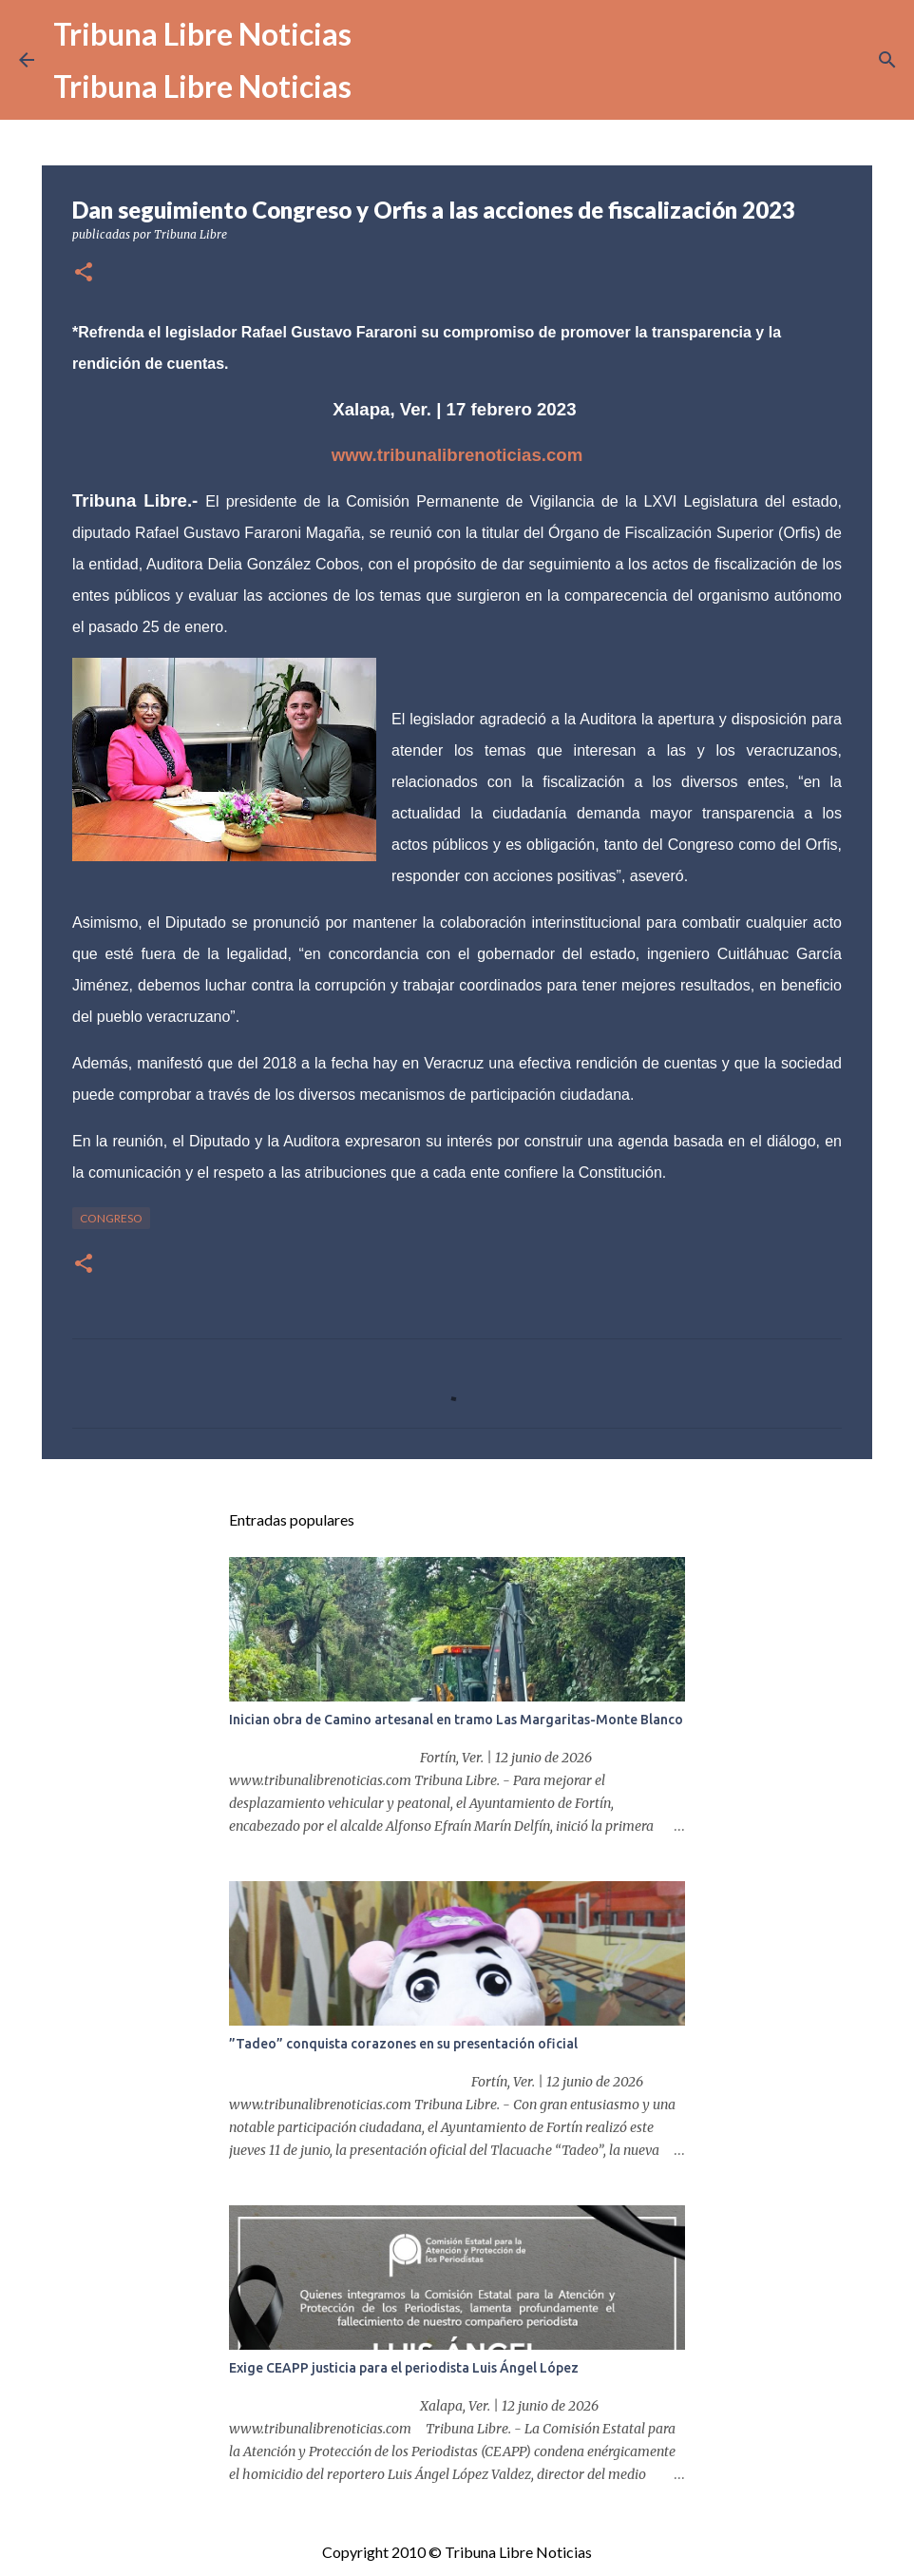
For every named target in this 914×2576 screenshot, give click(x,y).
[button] (83, 273)
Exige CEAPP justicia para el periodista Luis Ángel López (404, 2367)
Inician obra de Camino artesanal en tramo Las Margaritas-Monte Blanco (456, 1719)
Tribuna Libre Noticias (202, 33)
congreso (111, 1218)
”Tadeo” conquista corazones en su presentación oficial (403, 2043)
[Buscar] (887, 60)
